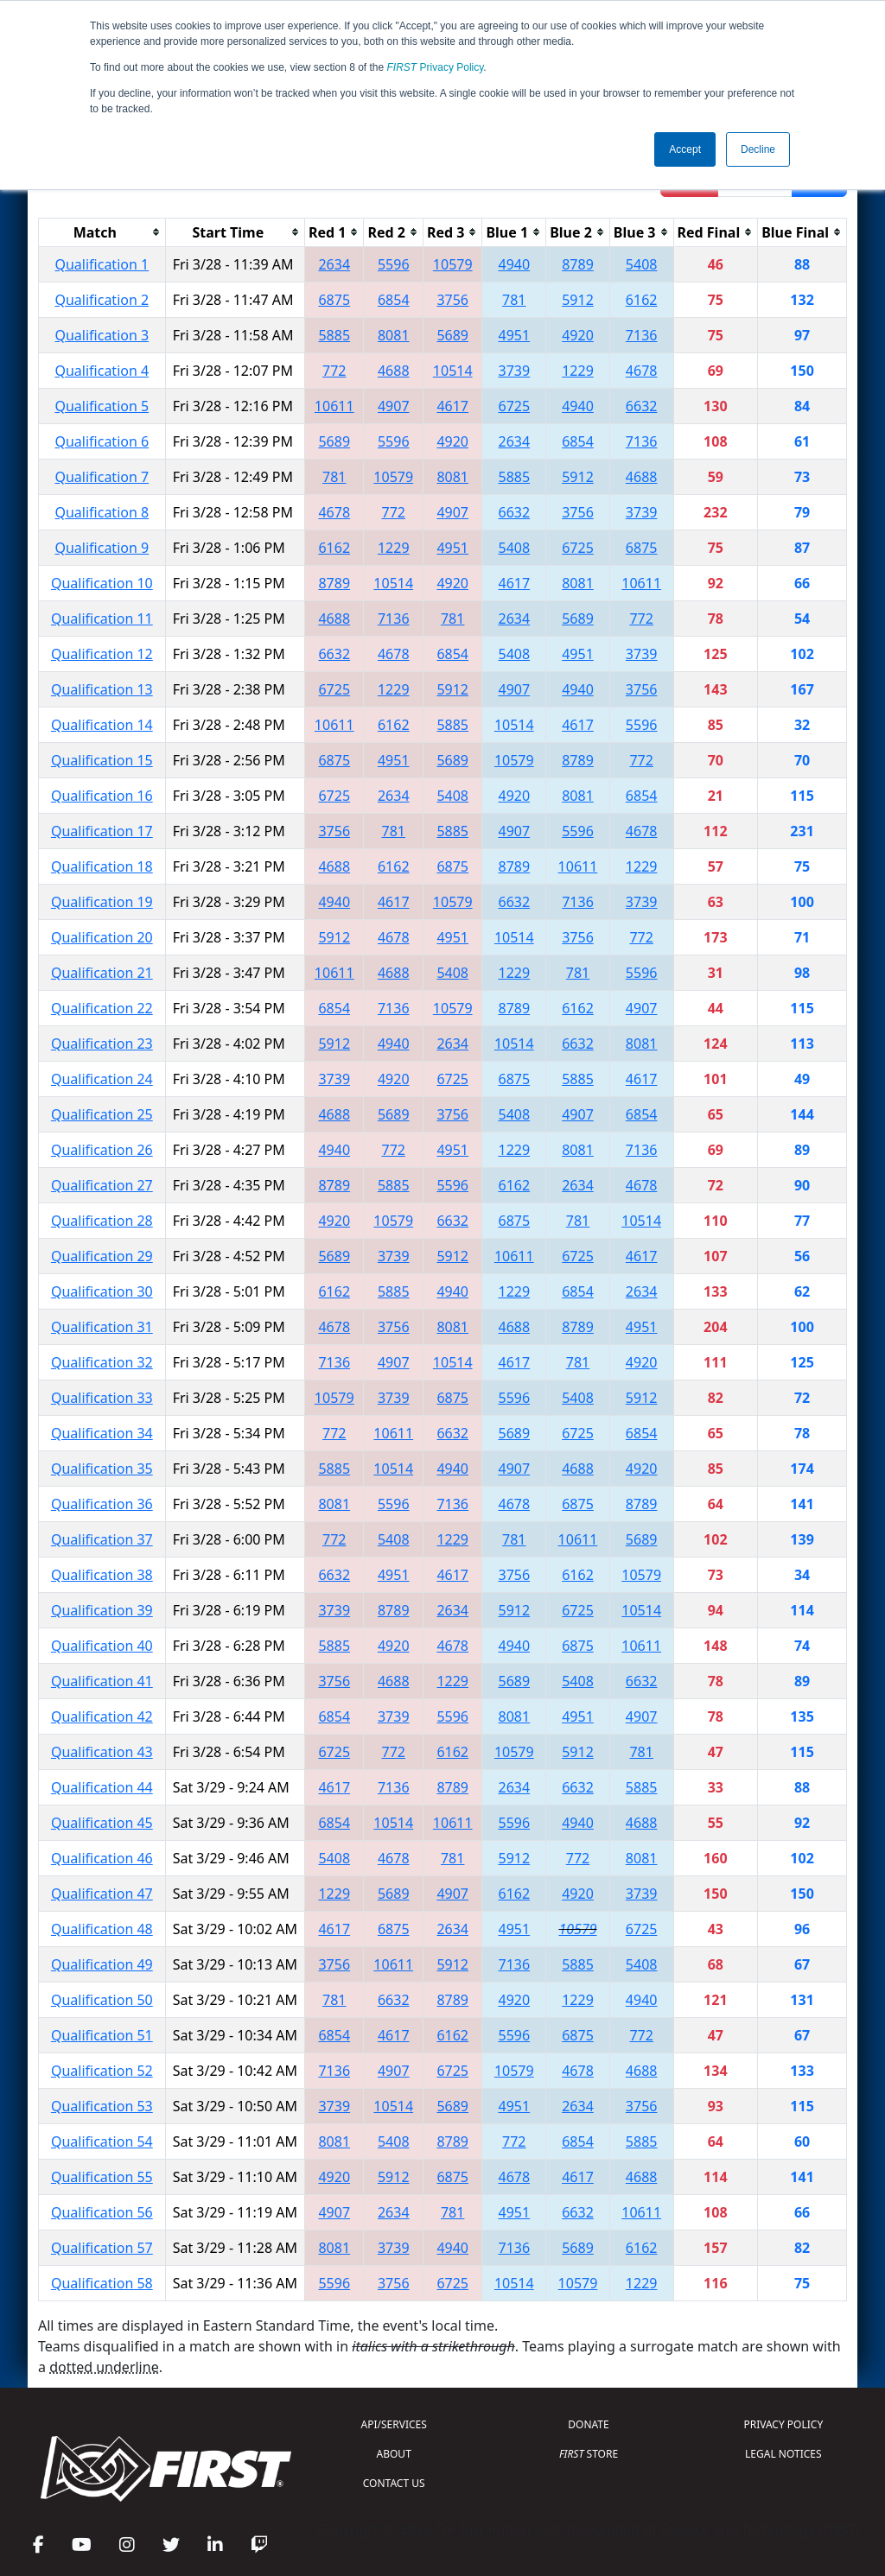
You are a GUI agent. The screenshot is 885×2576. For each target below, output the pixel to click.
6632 (642, 406)
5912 (578, 299)
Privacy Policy (435, 67)
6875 (334, 299)
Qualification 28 (102, 1220)
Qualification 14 (102, 724)
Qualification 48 (102, 1928)
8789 (578, 264)
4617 (452, 406)
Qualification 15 (102, 760)
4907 (394, 406)
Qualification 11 (102, 618)
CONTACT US (394, 2483)
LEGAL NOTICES (783, 2453)
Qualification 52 (102, 2070)
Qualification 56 (102, 2212)
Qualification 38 (102, 1574)
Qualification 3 (101, 335)
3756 (452, 299)
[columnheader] (102, 232)
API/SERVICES (394, 2424)
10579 (453, 264)
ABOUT (394, 2453)
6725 (514, 406)
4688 (394, 370)
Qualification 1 (101, 264)
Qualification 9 (101, 547)
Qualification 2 (101, 299)
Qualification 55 (102, 2176)
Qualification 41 (102, 1681)
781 (513, 299)
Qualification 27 (102, 1185)
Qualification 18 (102, 866)
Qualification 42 (102, 1716)
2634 (334, 264)
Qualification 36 (102, 1503)
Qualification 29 (102, 1256)
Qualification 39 (102, 1610)
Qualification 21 (102, 972)
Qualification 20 (102, 937)
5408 (642, 264)
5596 (394, 264)
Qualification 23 (102, 1043)
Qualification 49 (102, 1964)
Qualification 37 (102, 1539)
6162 (642, 299)
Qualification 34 (102, 1433)
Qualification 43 (102, 1751)
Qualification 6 (101, 441)
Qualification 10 (102, 583)
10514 (453, 370)
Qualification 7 (101, 476)
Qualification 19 (102, 901)
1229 (578, 370)
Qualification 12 (102, 653)
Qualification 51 (102, 2035)
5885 (334, 335)
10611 (334, 406)
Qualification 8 (101, 512)
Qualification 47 (102, 1893)
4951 (514, 335)
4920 (578, 335)
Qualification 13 (102, 689)
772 (334, 370)
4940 (514, 264)
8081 (394, 335)
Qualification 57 (102, 2247)
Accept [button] (685, 149)
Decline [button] (758, 149)
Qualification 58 (102, 2283)
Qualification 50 (102, 1999)
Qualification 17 (102, 831)
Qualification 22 (102, 1008)
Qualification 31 (102, 1326)
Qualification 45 (102, 1822)
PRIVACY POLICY (783, 2424)
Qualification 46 (102, 1858)
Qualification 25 (102, 1114)
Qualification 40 (102, 1645)
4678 (642, 370)
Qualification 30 (102, 1291)
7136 (642, 335)
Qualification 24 (102, 1078)
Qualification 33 (102, 1397)
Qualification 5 (101, 406)
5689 (452, 335)
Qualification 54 (102, 2141)
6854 (394, 299)
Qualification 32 (102, 1362)
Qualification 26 (102, 1149)
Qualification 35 (102, 1468)
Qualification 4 (101, 370)
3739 (514, 370)
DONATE (588, 2424)
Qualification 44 (102, 1787)
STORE (588, 2453)
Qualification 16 (102, 795)
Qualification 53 (102, 2106)
